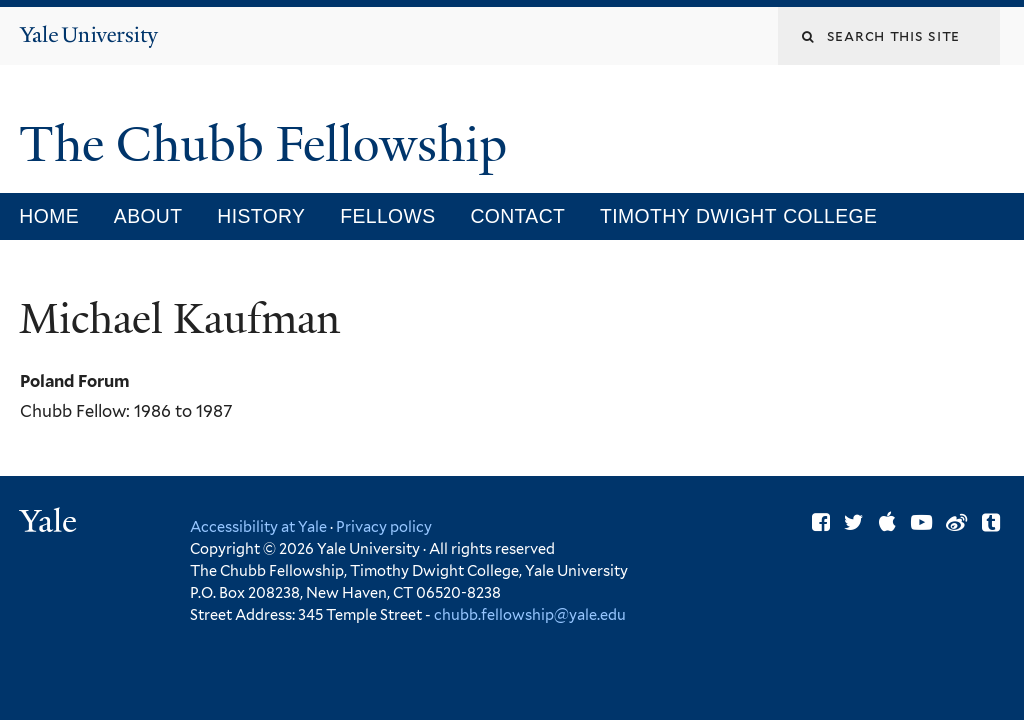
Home (49, 216)
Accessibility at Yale (258, 526)
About (148, 216)
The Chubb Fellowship (269, 144)
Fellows (387, 216)
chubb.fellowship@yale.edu (530, 614)
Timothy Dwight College (738, 216)
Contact (517, 216)
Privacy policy (384, 526)
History (261, 216)
